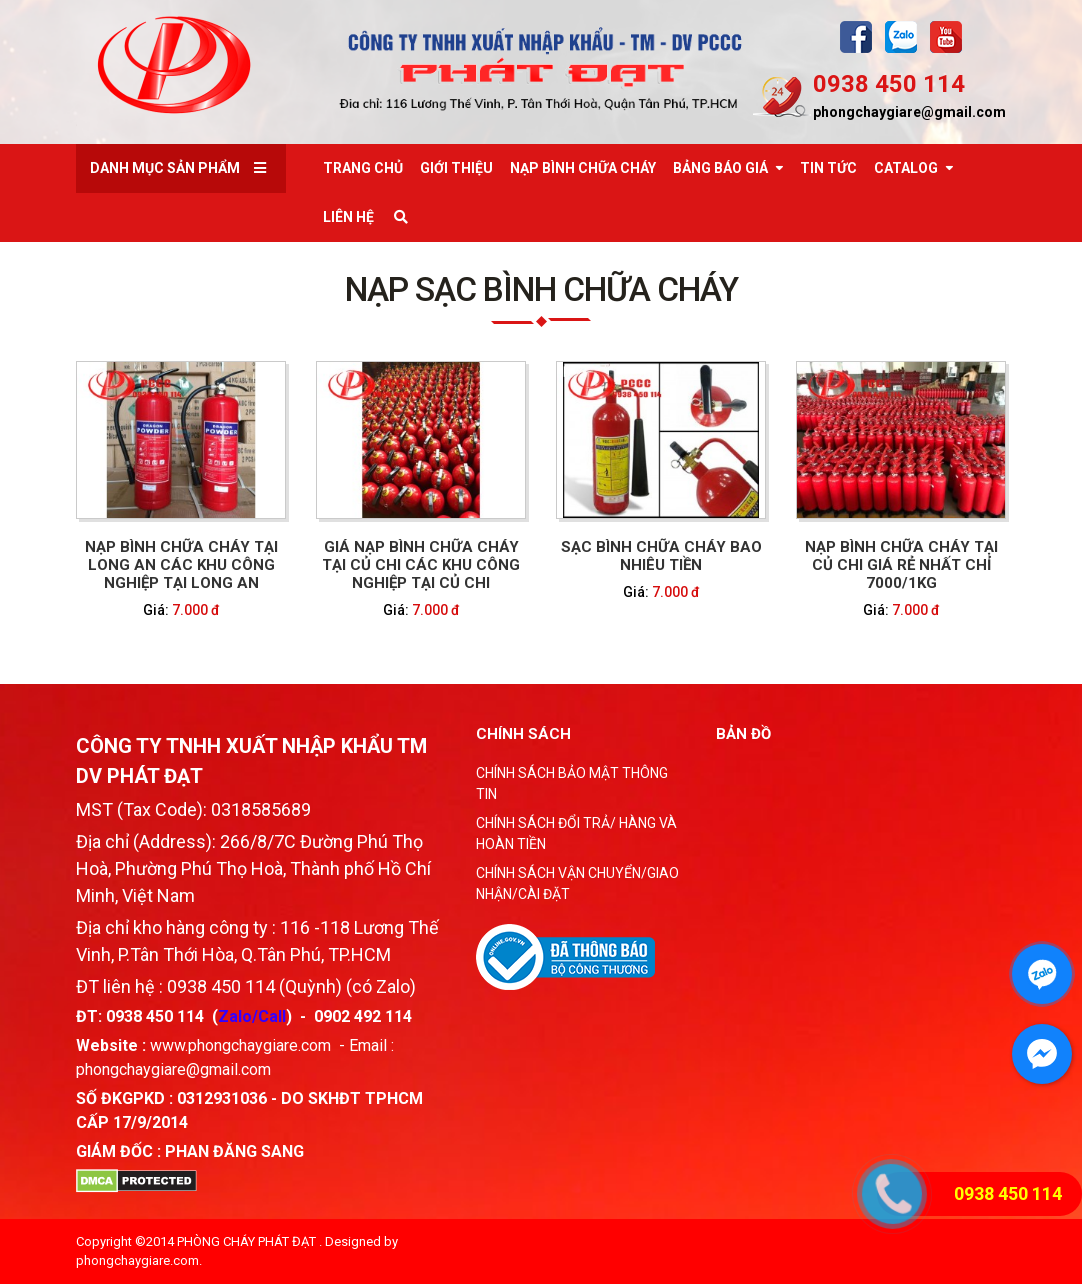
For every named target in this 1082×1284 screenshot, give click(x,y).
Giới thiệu (456, 168)
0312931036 (222, 1098)
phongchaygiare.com (137, 1260)
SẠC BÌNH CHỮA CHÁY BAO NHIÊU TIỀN (661, 556)
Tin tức (828, 168)
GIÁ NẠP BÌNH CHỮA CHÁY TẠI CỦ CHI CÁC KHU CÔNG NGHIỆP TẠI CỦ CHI (421, 565)
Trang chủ (363, 168)
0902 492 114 (363, 1016)
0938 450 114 (889, 84)
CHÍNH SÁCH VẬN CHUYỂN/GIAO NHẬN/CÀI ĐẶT (577, 883)
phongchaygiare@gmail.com (909, 112)
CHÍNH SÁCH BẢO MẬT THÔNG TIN (572, 783)
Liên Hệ (348, 217)
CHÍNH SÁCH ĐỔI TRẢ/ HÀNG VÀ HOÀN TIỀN (576, 833)
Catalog (906, 168)
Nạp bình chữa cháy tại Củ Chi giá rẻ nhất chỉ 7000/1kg (901, 565)
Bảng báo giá (720, 168)
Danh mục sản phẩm (165, 168)
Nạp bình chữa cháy (583, 168)
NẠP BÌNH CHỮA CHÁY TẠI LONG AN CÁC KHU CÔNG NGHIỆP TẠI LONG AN (181, 565)
